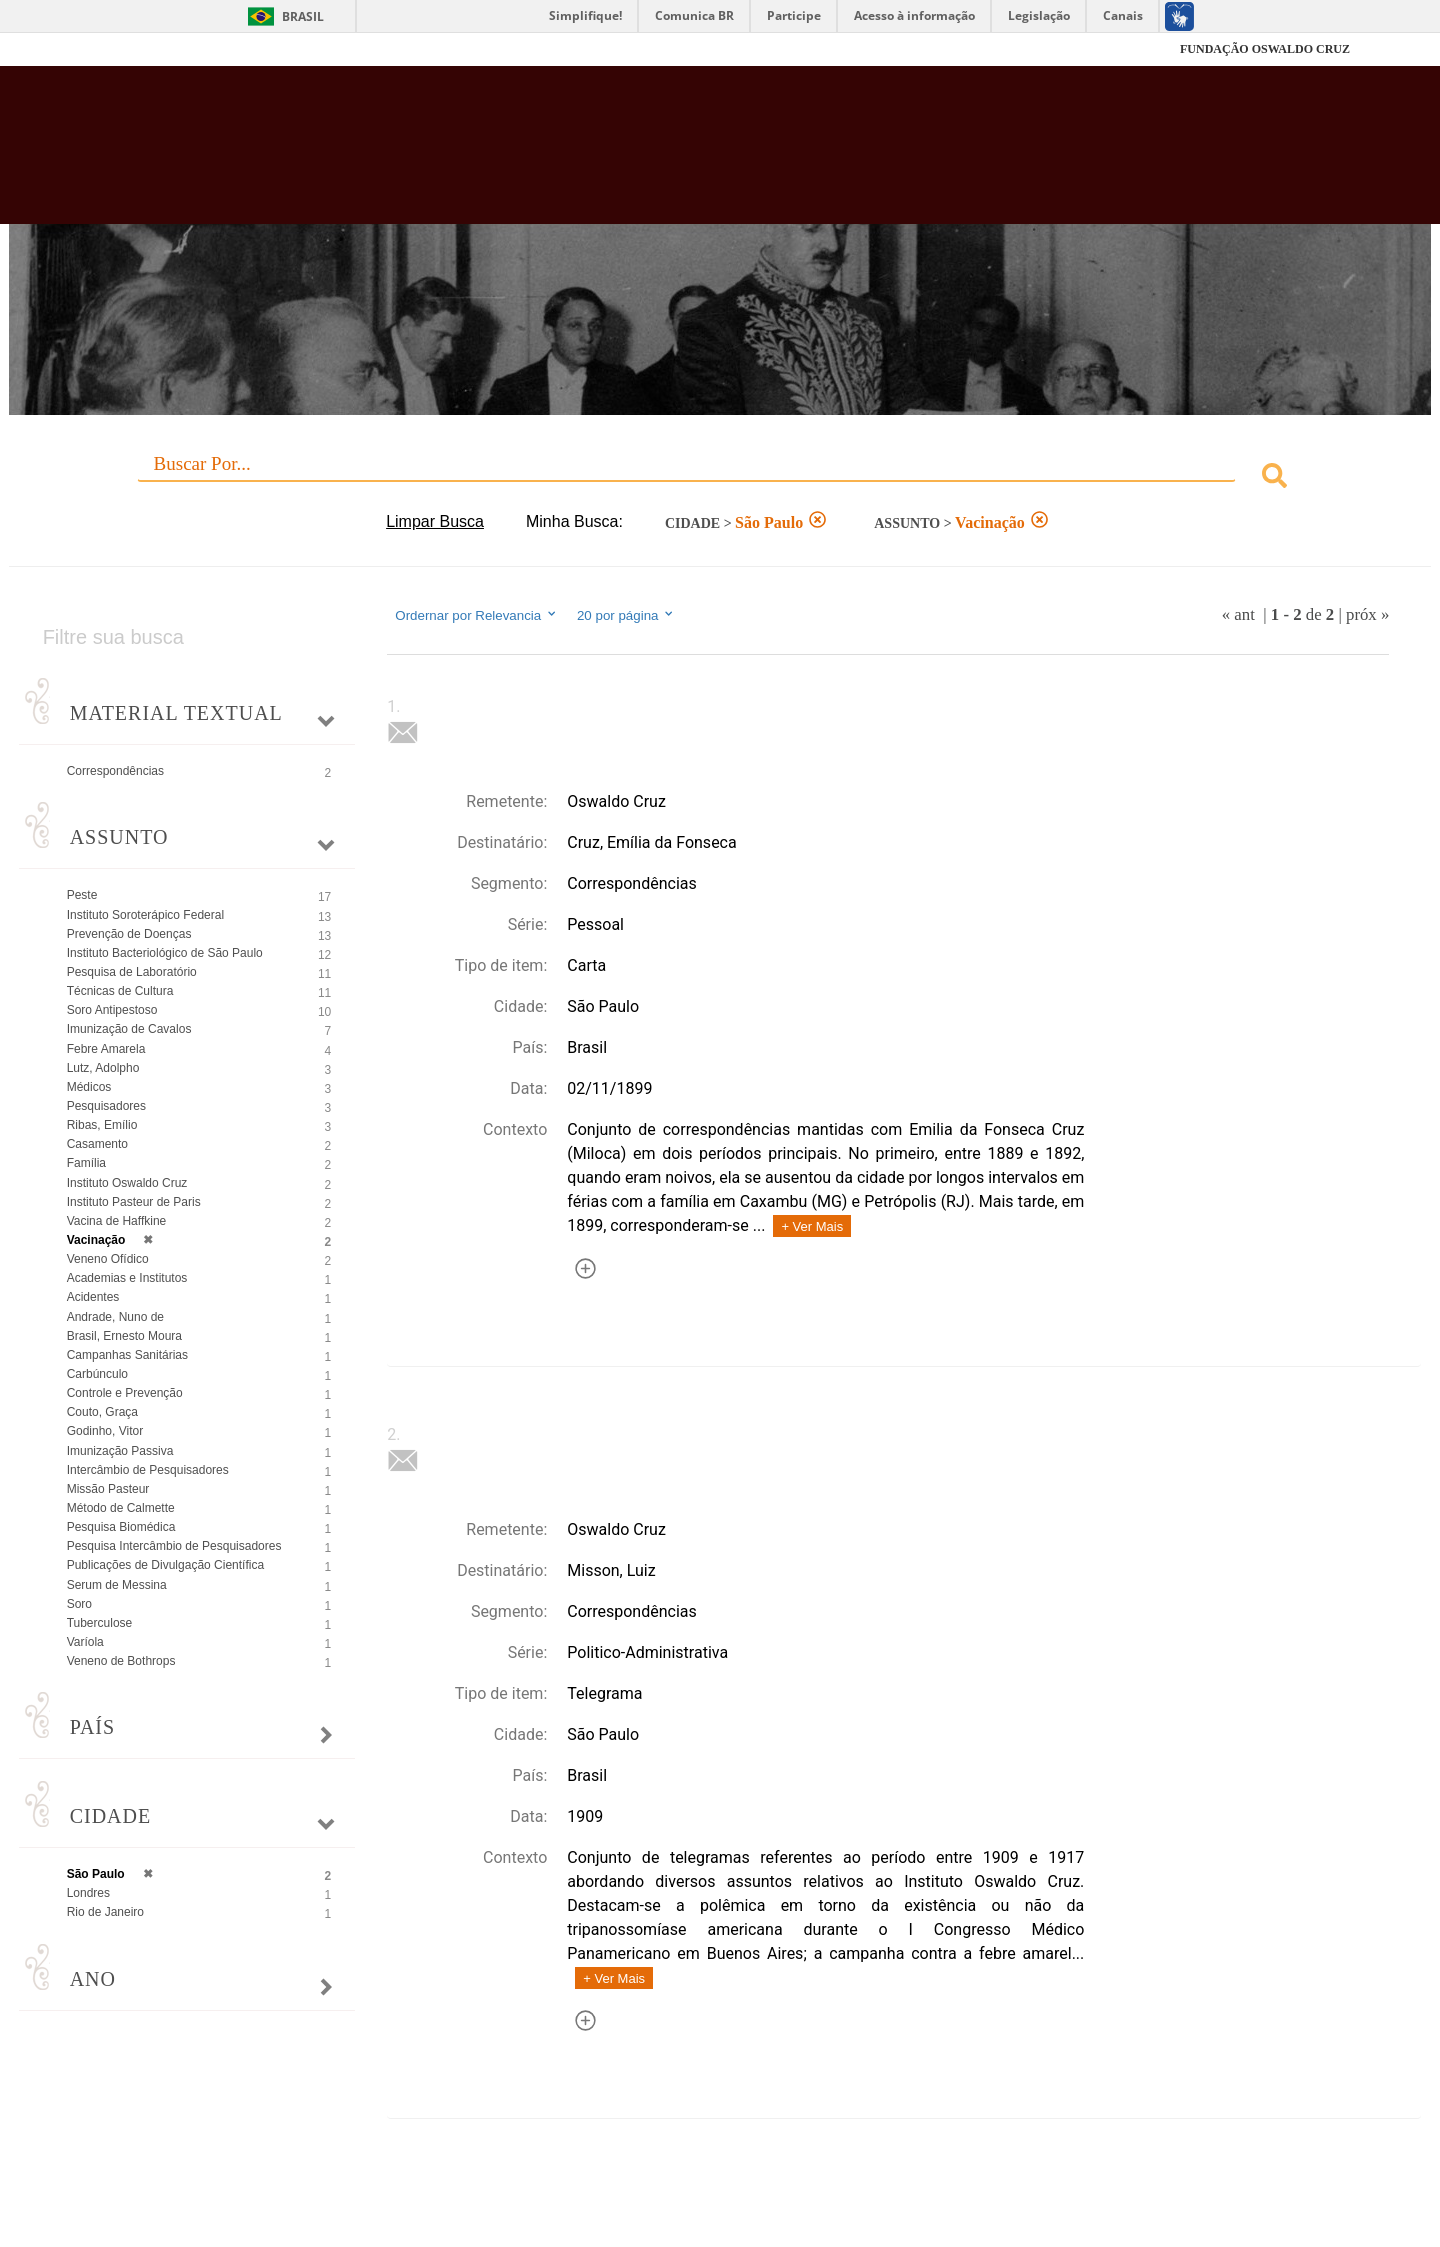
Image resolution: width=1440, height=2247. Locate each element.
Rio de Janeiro (105, 1912)
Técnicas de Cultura (120, 991)
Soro (79, 1604)
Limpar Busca (435, 521)
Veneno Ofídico (108, 1259)
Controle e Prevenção (125, 1393)
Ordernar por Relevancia (476, 615)
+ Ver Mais (812, 1226)
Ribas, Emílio (102, 1125)
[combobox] (720, 478)
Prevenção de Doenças (129, 934)
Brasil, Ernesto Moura (124, 1336)
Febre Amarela (106, 1049)
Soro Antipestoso (112, 1010)
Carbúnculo (97, 1374)
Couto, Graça (102, 1412)
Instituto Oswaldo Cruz (127, 1183)
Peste (82, 895)
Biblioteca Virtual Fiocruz (624, 155)
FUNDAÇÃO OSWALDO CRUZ (1265, 49)
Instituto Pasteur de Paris (134, 1202)
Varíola (85, 1642)
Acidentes (93, 1297)
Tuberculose (100, 1623)
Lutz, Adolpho (103, 1068)
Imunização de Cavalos (129, 1029)
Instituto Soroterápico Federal (145, 915)
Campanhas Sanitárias (127, 1355)
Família (86, 1163)
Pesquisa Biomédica (121, 1527)
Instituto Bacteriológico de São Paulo (165, 953)
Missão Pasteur (108, 1489)
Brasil (303, 16)
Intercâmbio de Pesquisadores (148, 1470)
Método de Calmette (121, 1508)
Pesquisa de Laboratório (132, 972)
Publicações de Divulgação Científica (165, 1565)
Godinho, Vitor (105, 1431)
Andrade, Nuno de (115, 1317)
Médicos (89, 1087)
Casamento (97, 1144)
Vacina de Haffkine (117, 1221)
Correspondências (115, 771)
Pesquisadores (106, 1106)
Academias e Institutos (127, 1278)
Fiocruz (139, 49)
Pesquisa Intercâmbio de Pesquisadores (174, 1546)
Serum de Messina (117, 1585)
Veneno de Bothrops (121, 1661)
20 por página (626, 615)
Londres (88, 1893)
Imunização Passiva (120, 1451)
